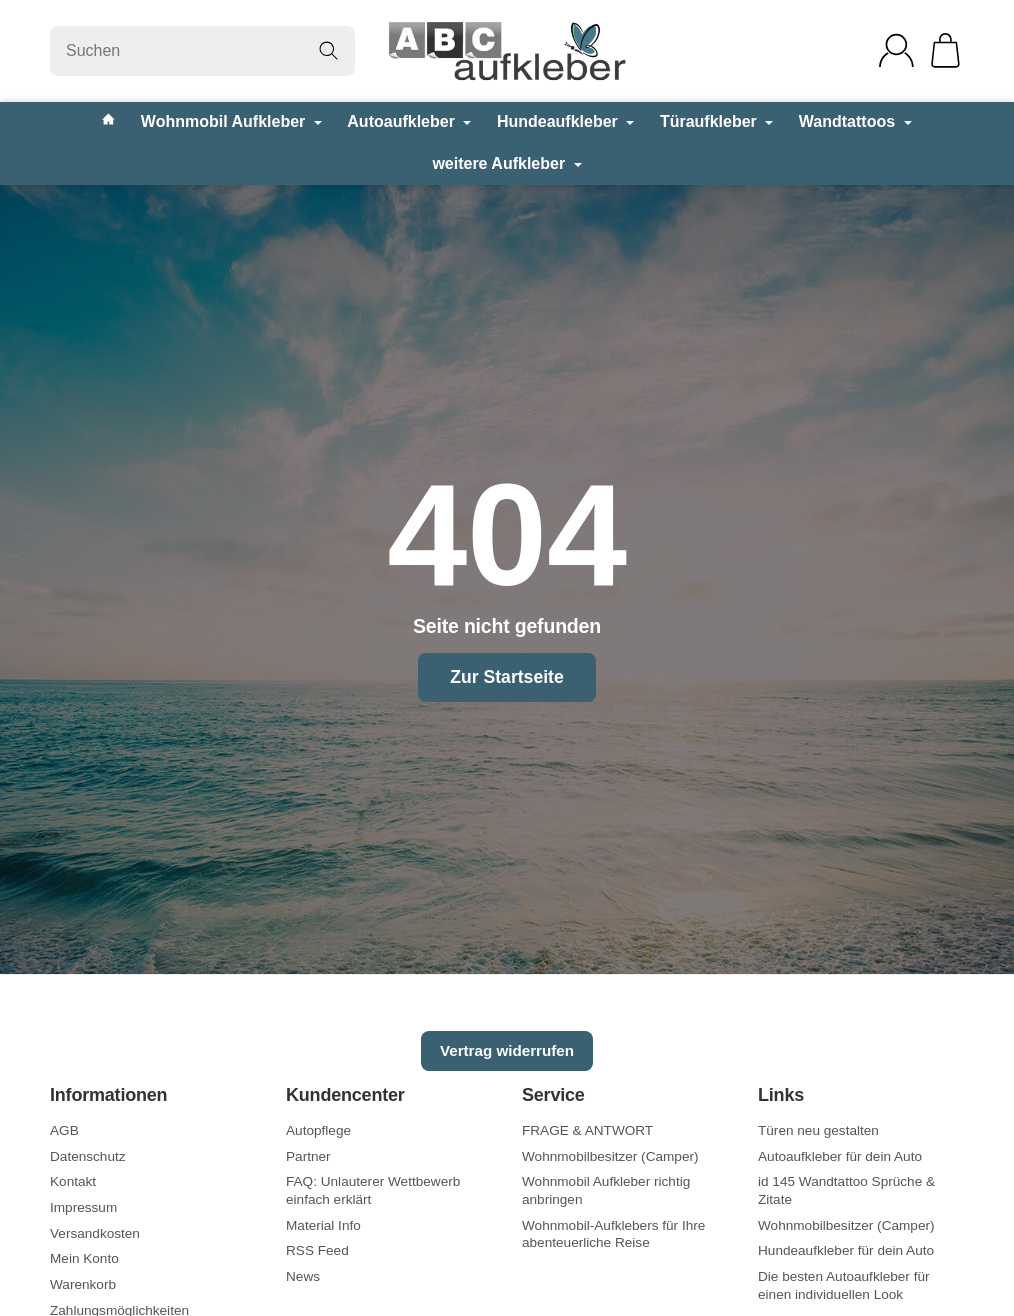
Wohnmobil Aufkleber (231, 121)
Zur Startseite (506, 677)
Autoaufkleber (409, 121)
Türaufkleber (716, 121)
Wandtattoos (855, 121)
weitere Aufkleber (506, 163)
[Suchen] (202, 51)
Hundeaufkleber (565, 121)
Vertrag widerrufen (507, 1050)
